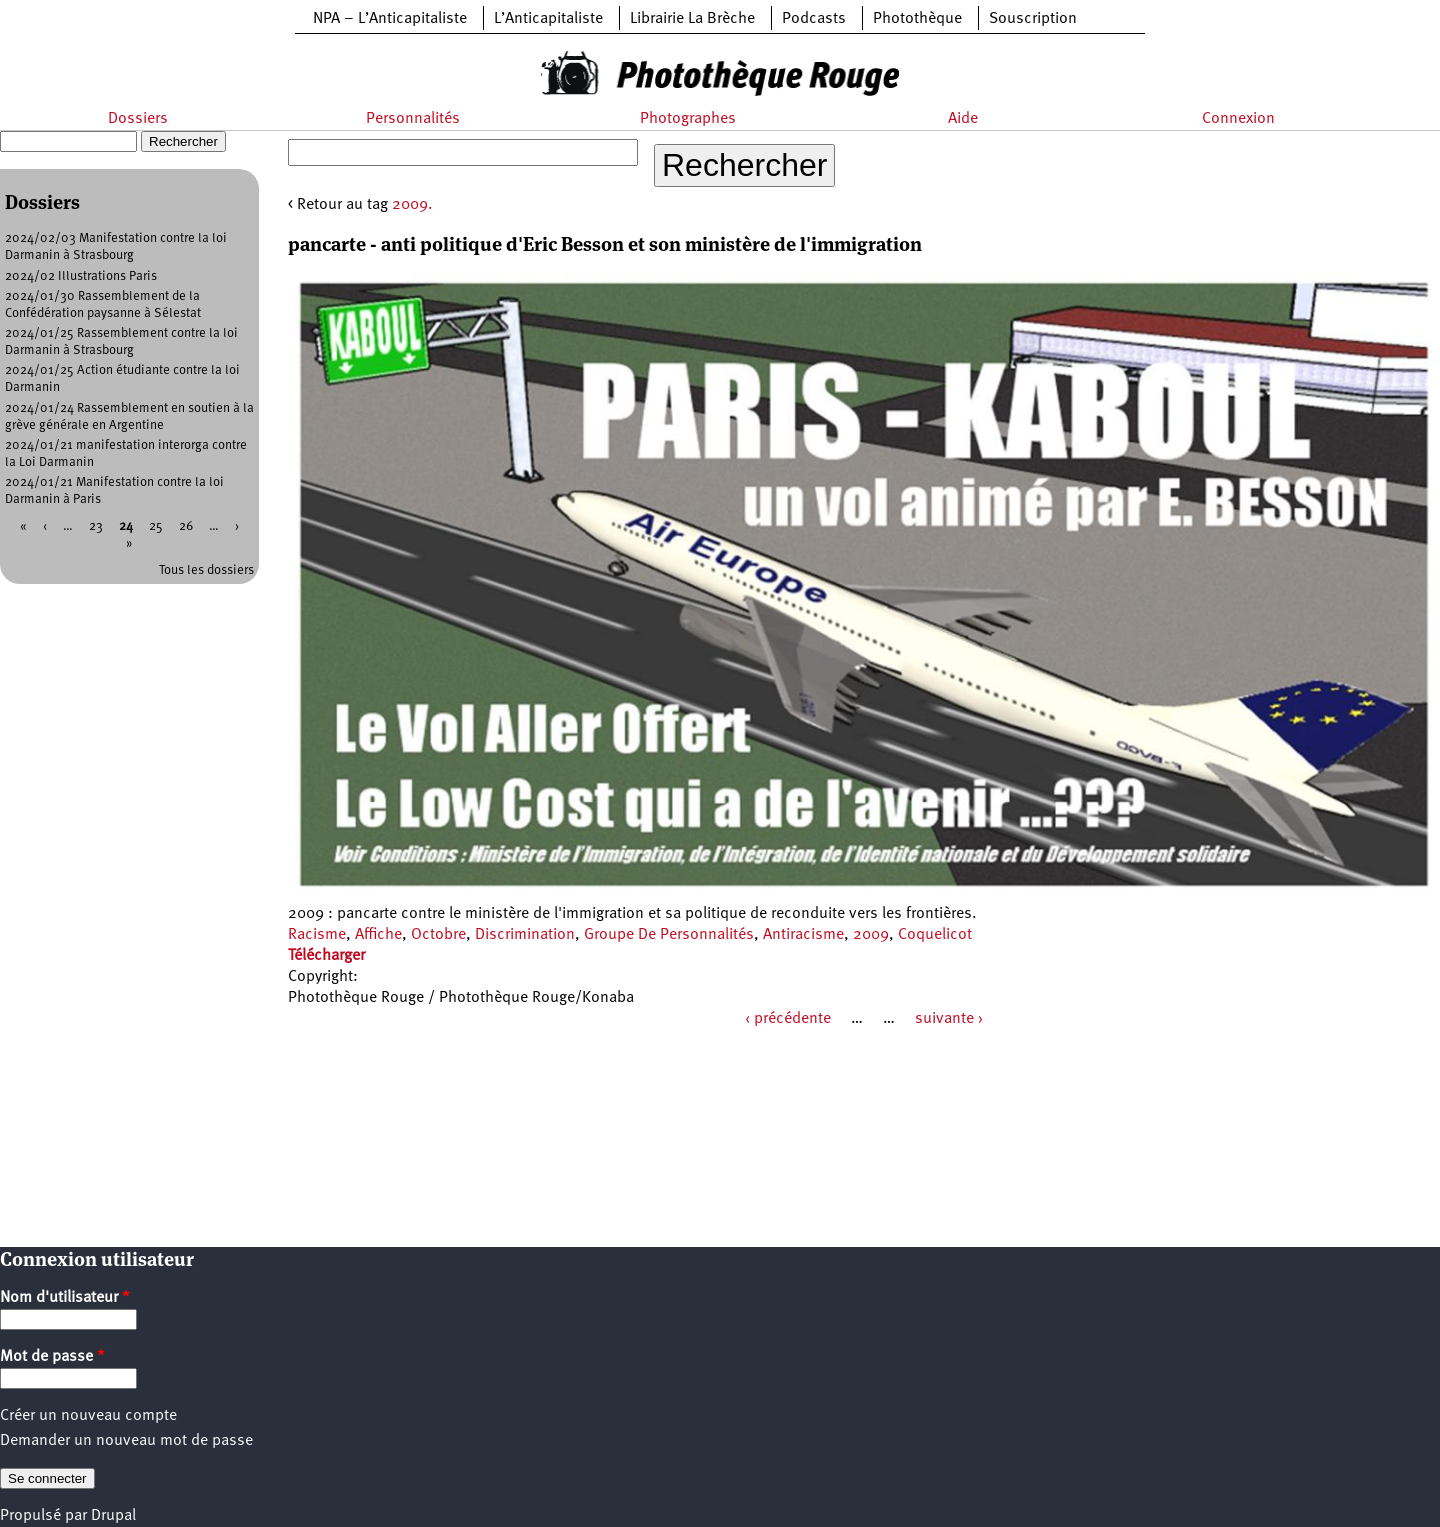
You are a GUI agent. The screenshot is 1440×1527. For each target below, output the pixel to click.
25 (156, 526)
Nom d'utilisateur (65, 1298)
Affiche (378, 935)
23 (96, 526)
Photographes (688, 119)
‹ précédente (788, 1019)
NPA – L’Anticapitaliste (390, 19)
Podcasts (814, 19)
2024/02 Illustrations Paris (81, 276)
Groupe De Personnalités (669, 935)
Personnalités (413, 119)
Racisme (317, 935)
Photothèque (917, 19)
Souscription (1033, 19)
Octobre (438, 935)
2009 (871, 935)
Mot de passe (52, 1357)
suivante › (949, 1019)
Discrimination (525, 935)
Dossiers (138, 119)
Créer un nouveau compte (88, 1416)
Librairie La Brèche (692, 19)
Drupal (113, 1516)
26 (186, 526)
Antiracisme (803, 935)
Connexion (1238, 119)
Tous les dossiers (206, 570)
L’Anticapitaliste (548, 19)
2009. (412, 205)
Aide (963, 119)
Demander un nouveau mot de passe (126, 1441)
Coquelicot (935, 935)
